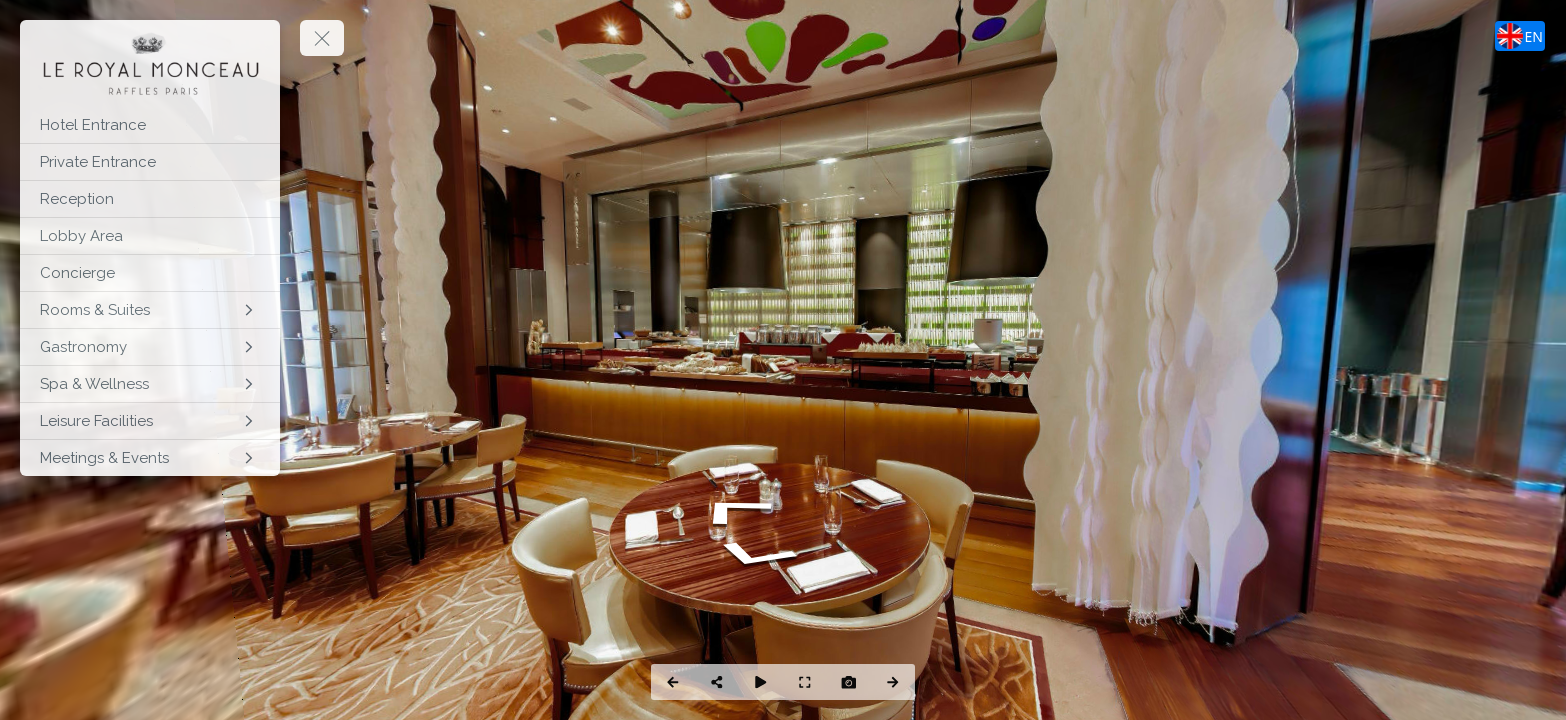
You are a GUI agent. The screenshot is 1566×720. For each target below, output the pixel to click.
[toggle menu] (322, 38)
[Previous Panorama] (673, 682)
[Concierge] (150, 273)
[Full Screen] (805, 682)
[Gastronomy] (150, 347)
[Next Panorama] (893, 682)
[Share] (717, 682)
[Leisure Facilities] (150, 421)
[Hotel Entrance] (150, 125)
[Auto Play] (761, 682)
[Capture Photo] (849, 682)
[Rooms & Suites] (150, 310)
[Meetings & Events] (150, 458)
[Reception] (150, 199)
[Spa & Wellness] (150, 384)
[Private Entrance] (150, 162)
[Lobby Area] (150, 236)
